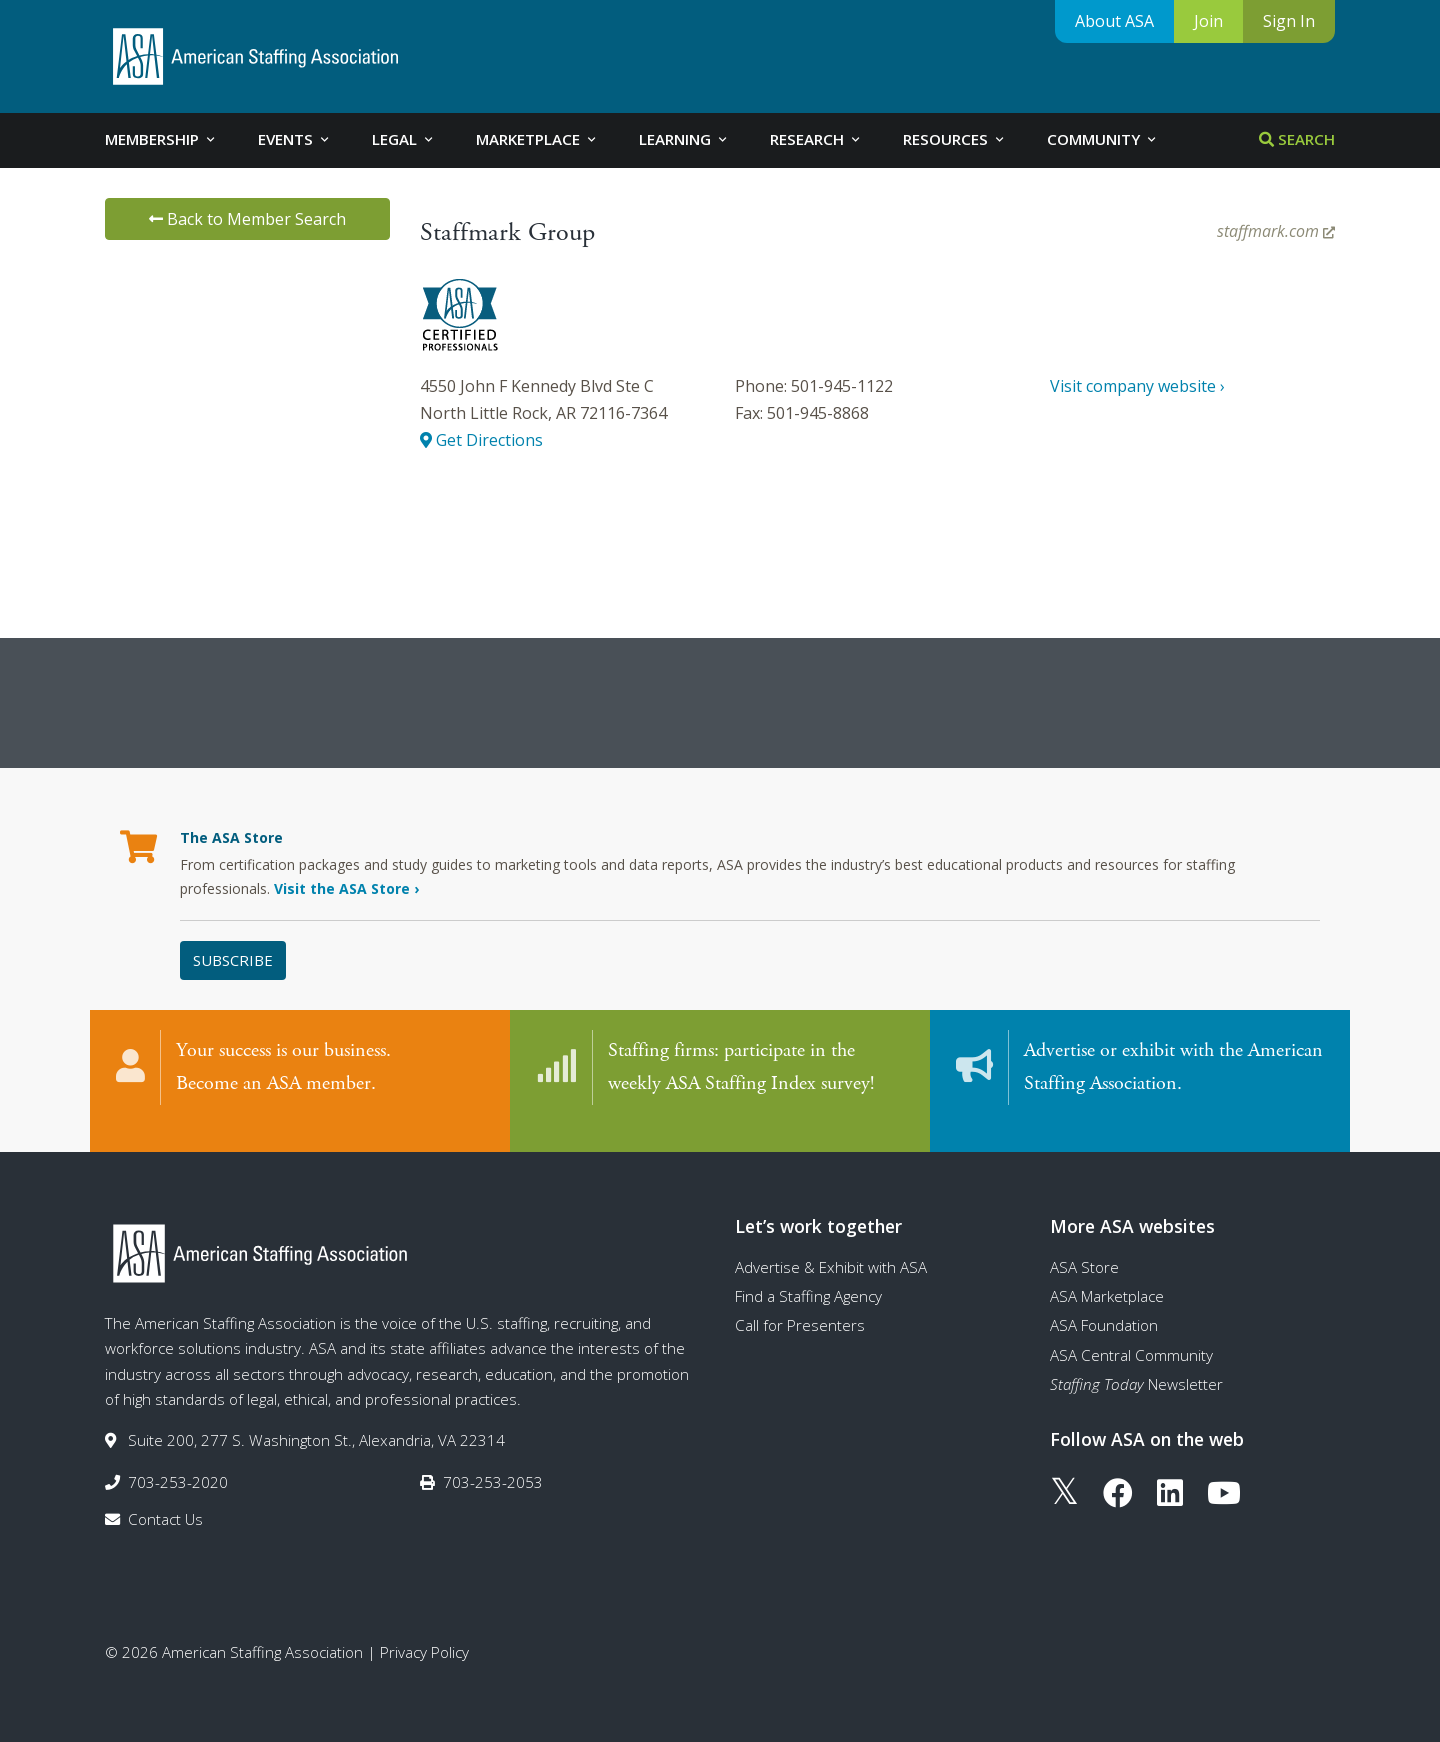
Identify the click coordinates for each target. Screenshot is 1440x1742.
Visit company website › (1137, 386)
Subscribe (233, 960)
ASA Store (1084, 1247)
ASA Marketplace (1107, 1276)
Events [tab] (295, 139)
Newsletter (1136, 1364)
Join (1208, 21)
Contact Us (165, 1499)
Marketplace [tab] (537, 139)
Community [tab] (1103, 139)
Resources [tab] (955, 139)
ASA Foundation (1104, 1306)
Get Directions (481, 440)
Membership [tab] (161, 139)
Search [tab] (1297, 139)
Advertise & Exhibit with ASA (831, 1247)
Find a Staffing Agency (808, 1276)
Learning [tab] (684, 139)
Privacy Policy (424, 1633)
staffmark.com (1276, 231)
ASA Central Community (1131, 1335)
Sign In (1289, 21)
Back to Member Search (247, 219)
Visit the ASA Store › (346, 888)
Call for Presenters (800, 1306)
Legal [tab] (404, 139)
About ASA (1114, 21)
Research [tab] (816, 139)
